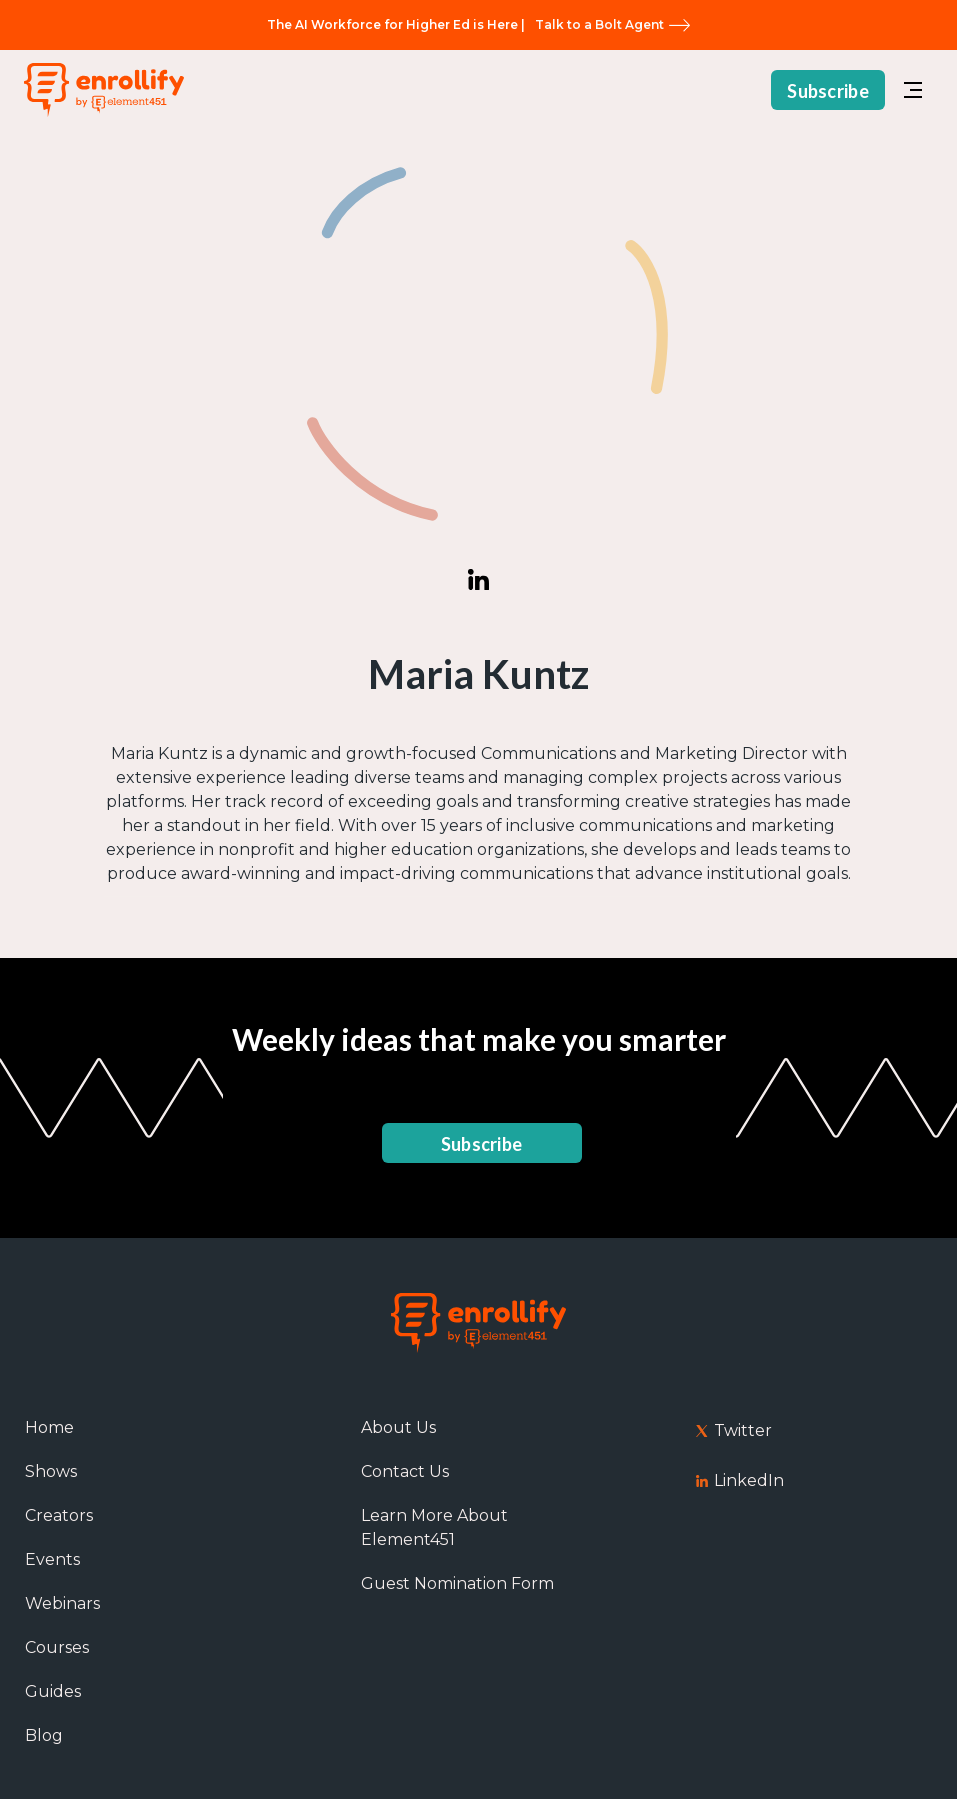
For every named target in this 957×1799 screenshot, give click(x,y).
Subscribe (828, 91)
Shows (51, 1471)
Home (49, 1427)
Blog (44, 1735)
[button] (913, 90)
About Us (398, 1427)
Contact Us (405, 1471)
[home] (104, 90)
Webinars (62, 1603)
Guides (53, 1691)
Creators (59, 1515)
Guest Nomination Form (457, 1583)
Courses (57, 1647)
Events (52, 1559)
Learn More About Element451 (434, 1527)
